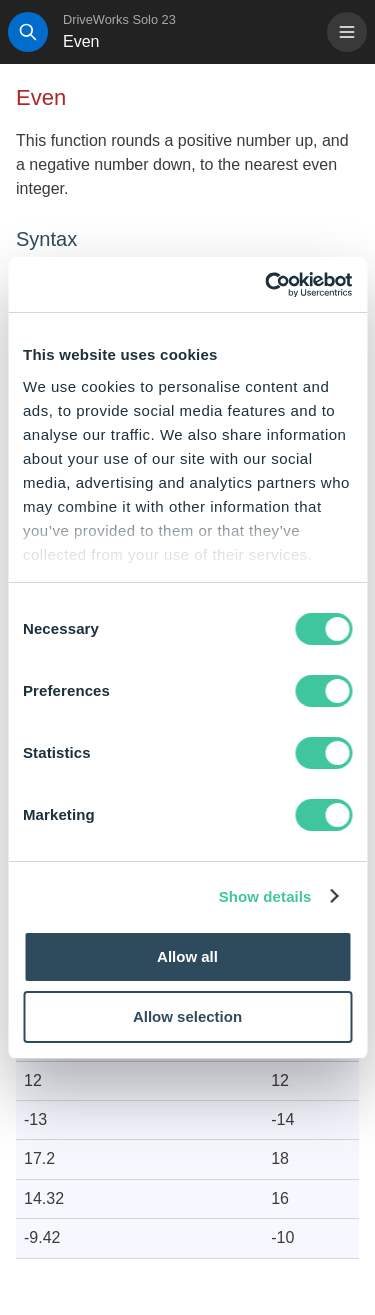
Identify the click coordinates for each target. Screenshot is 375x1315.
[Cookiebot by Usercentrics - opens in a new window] (267, 285)
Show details (265, 896)
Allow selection (187, 1016)
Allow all (187, 956)
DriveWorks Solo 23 (119, 19)
